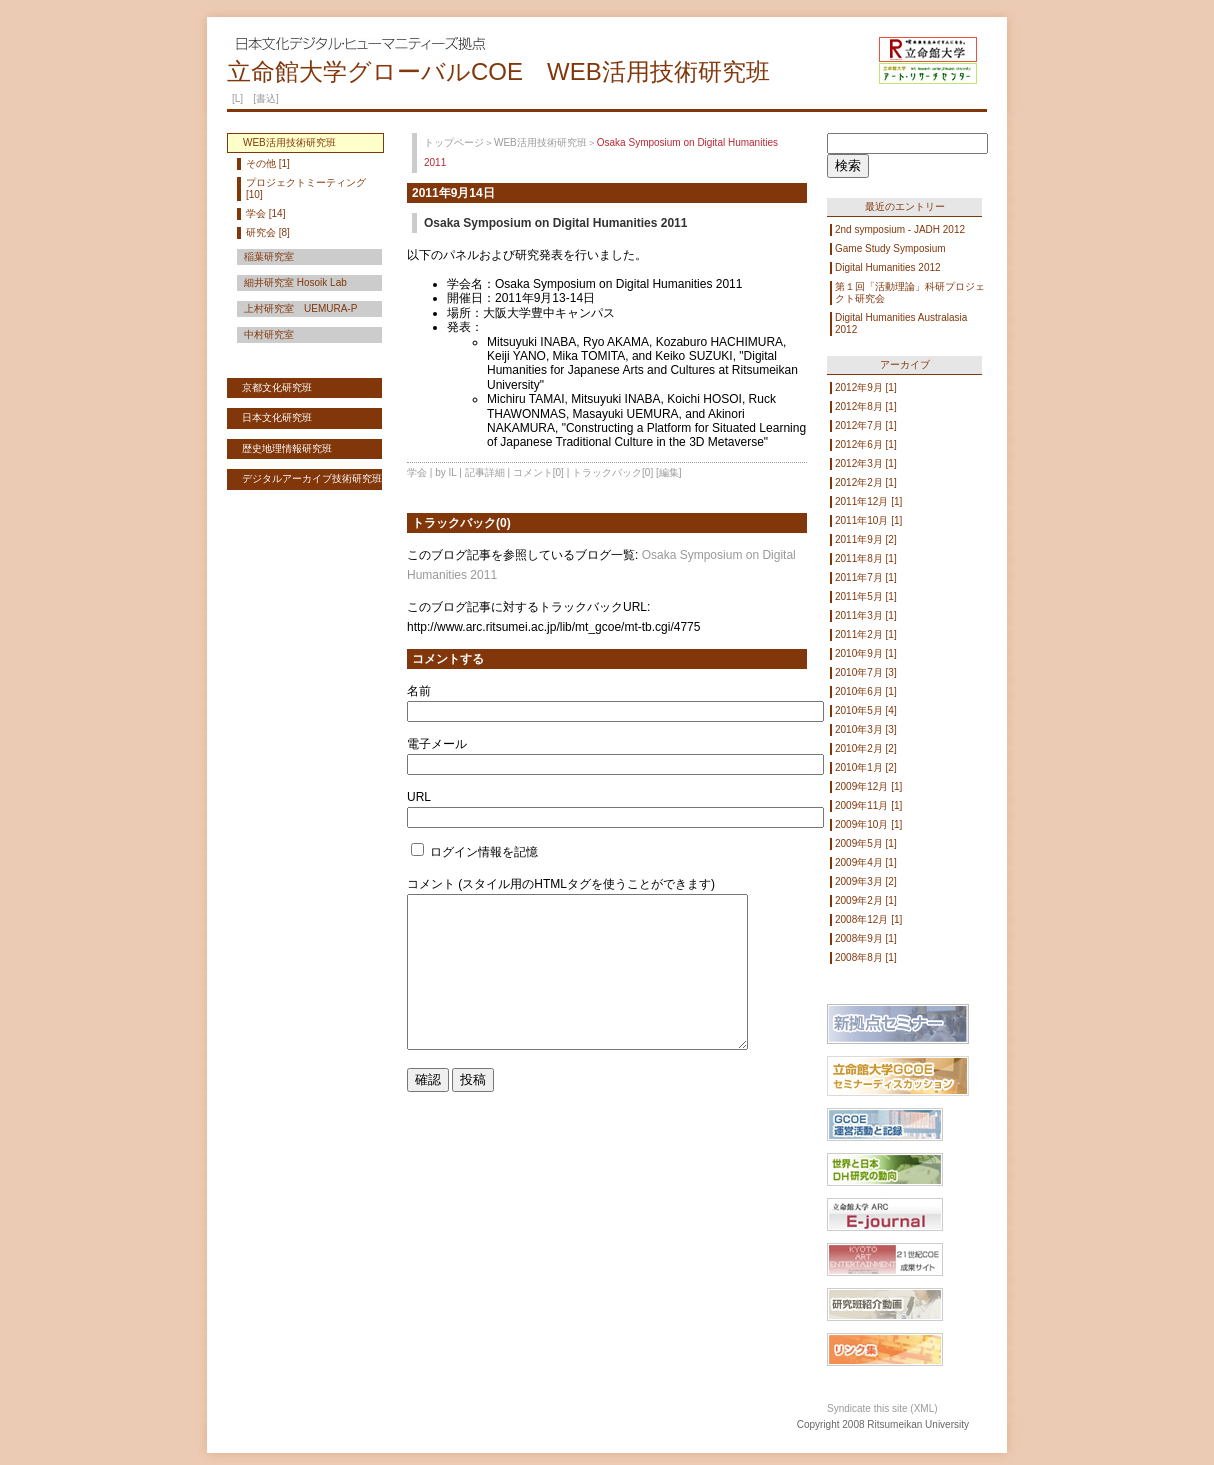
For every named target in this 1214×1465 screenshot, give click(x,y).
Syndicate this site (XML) (882, 1408)
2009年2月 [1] (866, 900)
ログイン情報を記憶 (474, 852)
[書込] (266, 98)
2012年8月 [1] (866, 406)
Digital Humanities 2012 (888, 267)
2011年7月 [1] (866, 577)
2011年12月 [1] (868, 501)
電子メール (437, 744)
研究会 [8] (268, 232)
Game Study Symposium (890, 248)
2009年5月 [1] (866, 843)
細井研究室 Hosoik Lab (295, 282)
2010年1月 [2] (866, 767)
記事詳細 (485, 472)
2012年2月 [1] (866, 482)
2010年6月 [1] (866, 691)
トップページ (454, 142)
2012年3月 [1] (866, 463)
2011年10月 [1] (868, 520)
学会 (417, 472)
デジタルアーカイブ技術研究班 (312, 478)
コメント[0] (538, 472)
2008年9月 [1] (866, 938)
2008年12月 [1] (868, 919)
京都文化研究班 (277, 387)
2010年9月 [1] (866, 653)
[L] (237, 98)
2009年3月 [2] (866, 881)
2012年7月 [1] (866, 425)
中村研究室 (269, 334)
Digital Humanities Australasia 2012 (901, 323)
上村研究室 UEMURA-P (300, 308)
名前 (419, 691)
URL (419, 797)
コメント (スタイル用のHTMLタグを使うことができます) (561, 884)
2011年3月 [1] (866, 615)
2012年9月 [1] (866, 387)
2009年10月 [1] (868, 824)
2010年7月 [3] (866, 672)
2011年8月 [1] (866, 558)
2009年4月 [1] (866, 862)
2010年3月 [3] (866, 729)
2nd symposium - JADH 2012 (900, 229)
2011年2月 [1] (866, 634)
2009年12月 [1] (868, 786)
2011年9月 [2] (866, 539)
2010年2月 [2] (866, 748)
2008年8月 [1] (866, 957)
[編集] (669, 472)
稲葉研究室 (269, 256)
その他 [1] (268, 163)
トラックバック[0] (612, 472)
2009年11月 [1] (868, 805)
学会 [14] (265, 213)
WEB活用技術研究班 (540, 142)
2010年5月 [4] (866, 710)
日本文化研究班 (277, 417)
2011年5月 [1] (866, 596)
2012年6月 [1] (866, 444)
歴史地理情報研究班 (287, 448)
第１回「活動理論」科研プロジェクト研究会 (910, 292)
